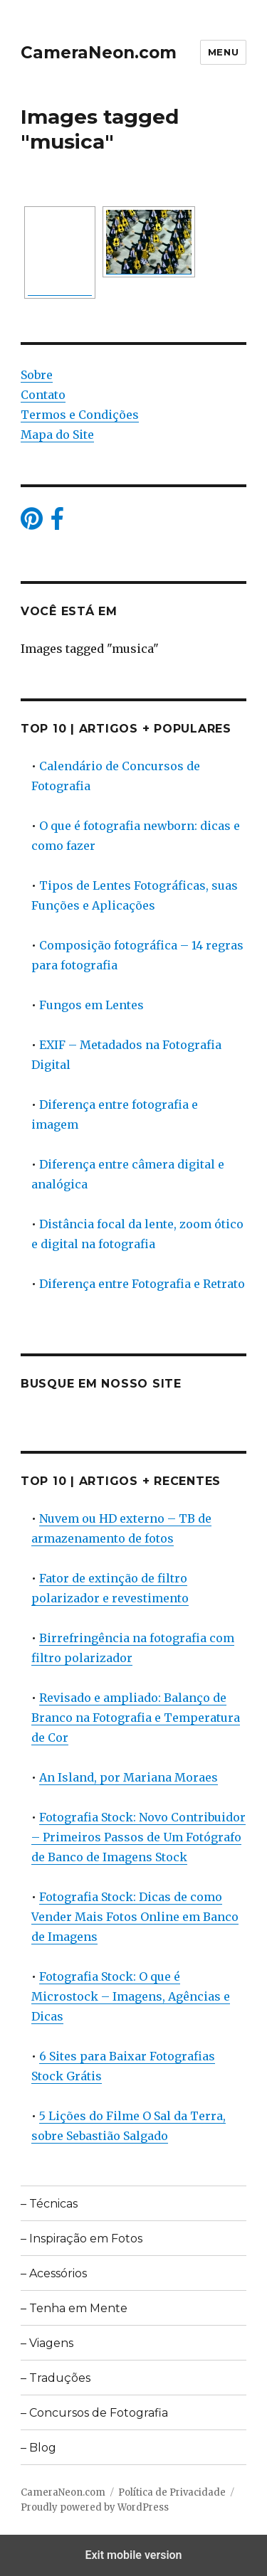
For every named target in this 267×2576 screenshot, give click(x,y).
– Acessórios (54, 2273)
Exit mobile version (133, 2555)
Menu (223, 52)
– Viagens (47, 2343)
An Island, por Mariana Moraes (128, 1777)
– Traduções (55, 2378)
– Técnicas (49, 2203)
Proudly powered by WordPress (95, 2507)
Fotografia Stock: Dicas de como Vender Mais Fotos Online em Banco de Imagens (135, 1917)
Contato (43, 395)
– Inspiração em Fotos (81, 2238)
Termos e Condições (80, 415)
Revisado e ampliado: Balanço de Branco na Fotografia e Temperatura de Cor (135, 1718)
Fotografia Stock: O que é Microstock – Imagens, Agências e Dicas (130, 1996)
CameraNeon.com (99, 53)
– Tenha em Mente (74, 2308)
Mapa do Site (57, 434)
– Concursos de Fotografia (94, 2413)
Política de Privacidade (172, 2492)
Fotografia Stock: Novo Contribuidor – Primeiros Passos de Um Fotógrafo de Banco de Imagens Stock (138, 1837)
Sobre (37, 375)
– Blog (38, 2447)
